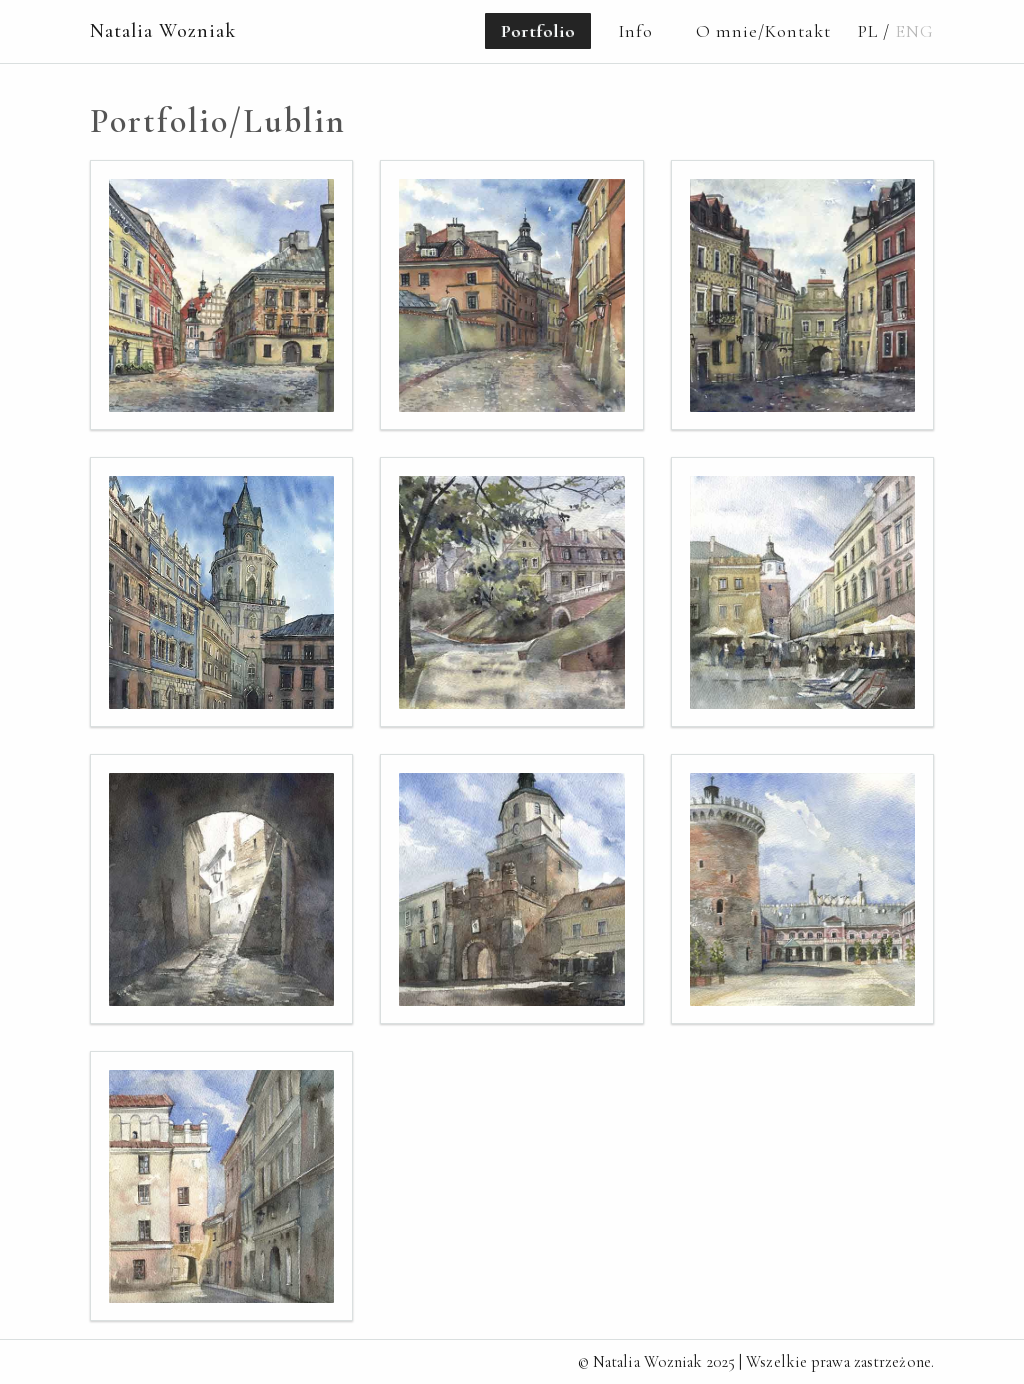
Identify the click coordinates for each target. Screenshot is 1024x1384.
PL (868, 31)
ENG (914, 31)
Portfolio (538, 31)
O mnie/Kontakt (763, 31)
